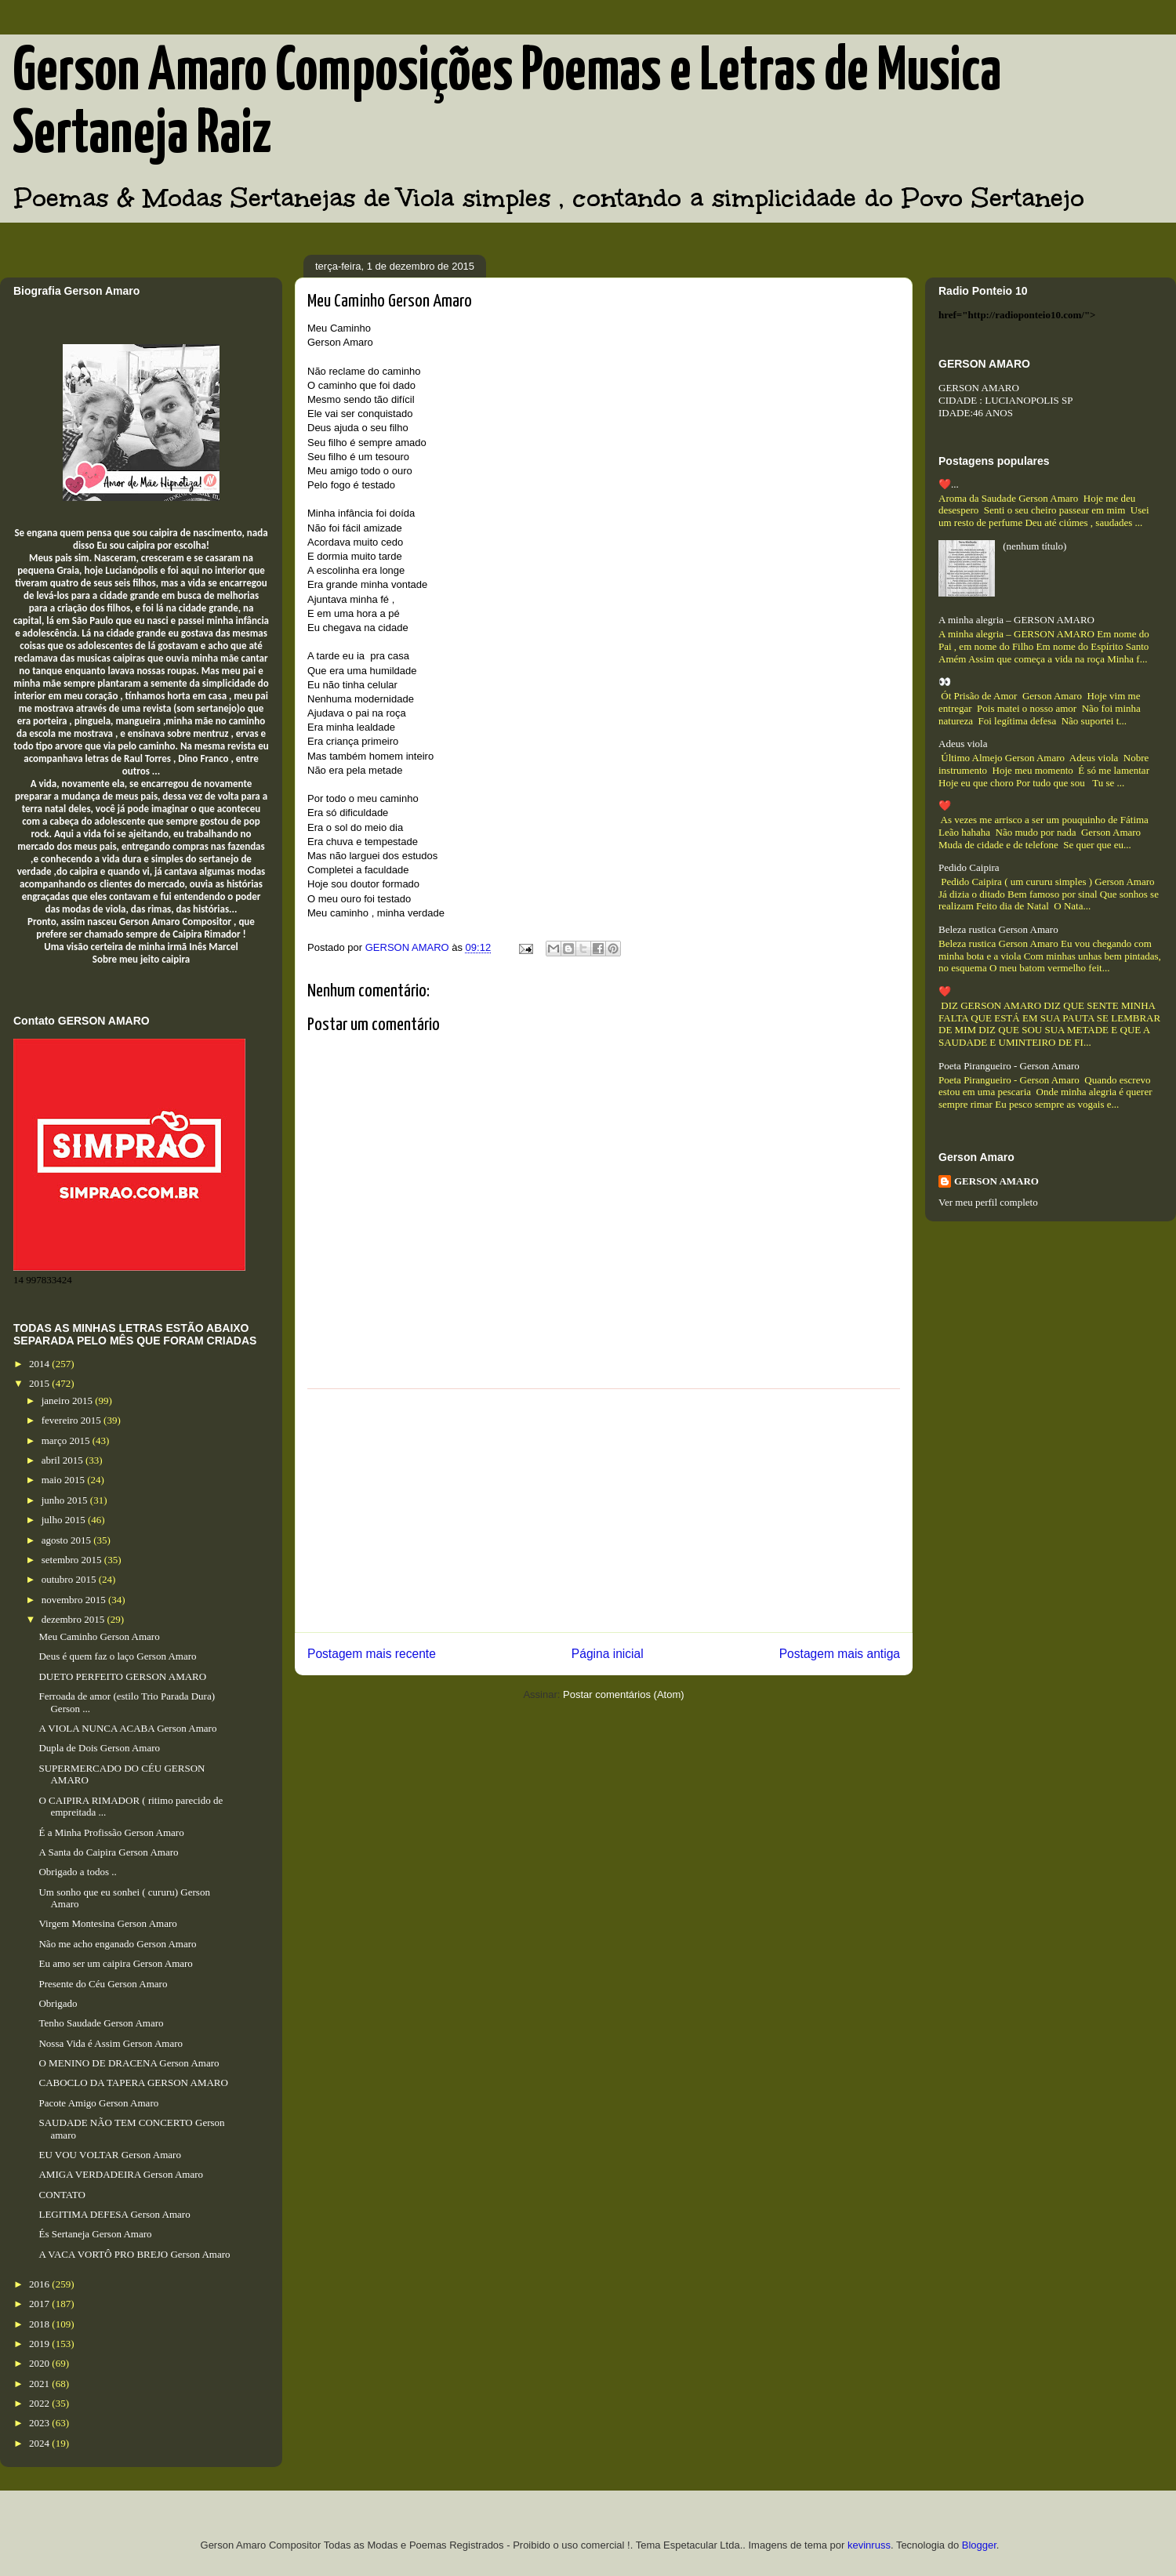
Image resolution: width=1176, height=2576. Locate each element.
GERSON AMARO (996, 1181)
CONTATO (61, 2194)
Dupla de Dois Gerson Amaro (99, 1748)
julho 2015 (65, 1520)
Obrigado (57, 2003)
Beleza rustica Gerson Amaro (998, 929)
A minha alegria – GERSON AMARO (1016, 620)
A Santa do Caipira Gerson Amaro (108, 1852)
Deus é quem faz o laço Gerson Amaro (117, 1656)
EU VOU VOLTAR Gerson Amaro (109, 2155)
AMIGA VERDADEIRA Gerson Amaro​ (120, 2174)
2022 (40, 2403)
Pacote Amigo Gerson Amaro (98, 2103)
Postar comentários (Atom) (623, 1694)
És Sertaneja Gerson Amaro (94, 2234)
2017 (40, 2303)
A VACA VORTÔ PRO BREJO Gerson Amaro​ (134, 2254)
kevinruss (869, 2545)
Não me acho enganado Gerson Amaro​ (117, 1944)
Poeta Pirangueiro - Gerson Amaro (1009, 1066)
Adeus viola (962, 743)
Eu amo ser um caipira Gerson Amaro (115, 1963)
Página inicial (608, 1653)
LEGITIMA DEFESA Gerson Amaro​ (114, 2214)
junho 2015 (66, 1500)
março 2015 (67, 1440)
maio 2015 (65, 1480)
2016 (40, 2284)
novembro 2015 (75, 1599)
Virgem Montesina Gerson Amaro (107, 1923)
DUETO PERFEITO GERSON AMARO (122, 1676)
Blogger (979, 2545)
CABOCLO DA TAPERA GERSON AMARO (132, 2082)
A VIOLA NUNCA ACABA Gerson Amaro (127, 1728)
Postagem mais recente (371, 1653)
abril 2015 (63, 1460)
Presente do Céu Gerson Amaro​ (102, 1984)
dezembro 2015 (74, 1619)
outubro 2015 (70, 1579)
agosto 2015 (67, 1540)
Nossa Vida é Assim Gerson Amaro (110, 2043)
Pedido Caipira (969, 867)
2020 (40, 2363)
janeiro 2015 (69, 1400)
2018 (40, 2324)
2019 (40, 2343)
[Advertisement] (603, 1510)
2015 (40, 1383)
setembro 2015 (73, 1560)
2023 (40, 2423)
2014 (40, 1364)
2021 (40, 2383)
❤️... (948, 484)
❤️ (944, 805)
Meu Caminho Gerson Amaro (98, 1636)
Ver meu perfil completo (988, 1202)
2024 (40, 2443)
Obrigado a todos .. (77, 1872)
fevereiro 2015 (72, 1420)
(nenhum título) (1034, 546)
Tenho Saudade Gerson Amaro (100, 2023)
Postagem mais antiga (839, 1653)
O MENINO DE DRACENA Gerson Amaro (128, 2063)
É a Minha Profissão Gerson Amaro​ (110, 1832)
